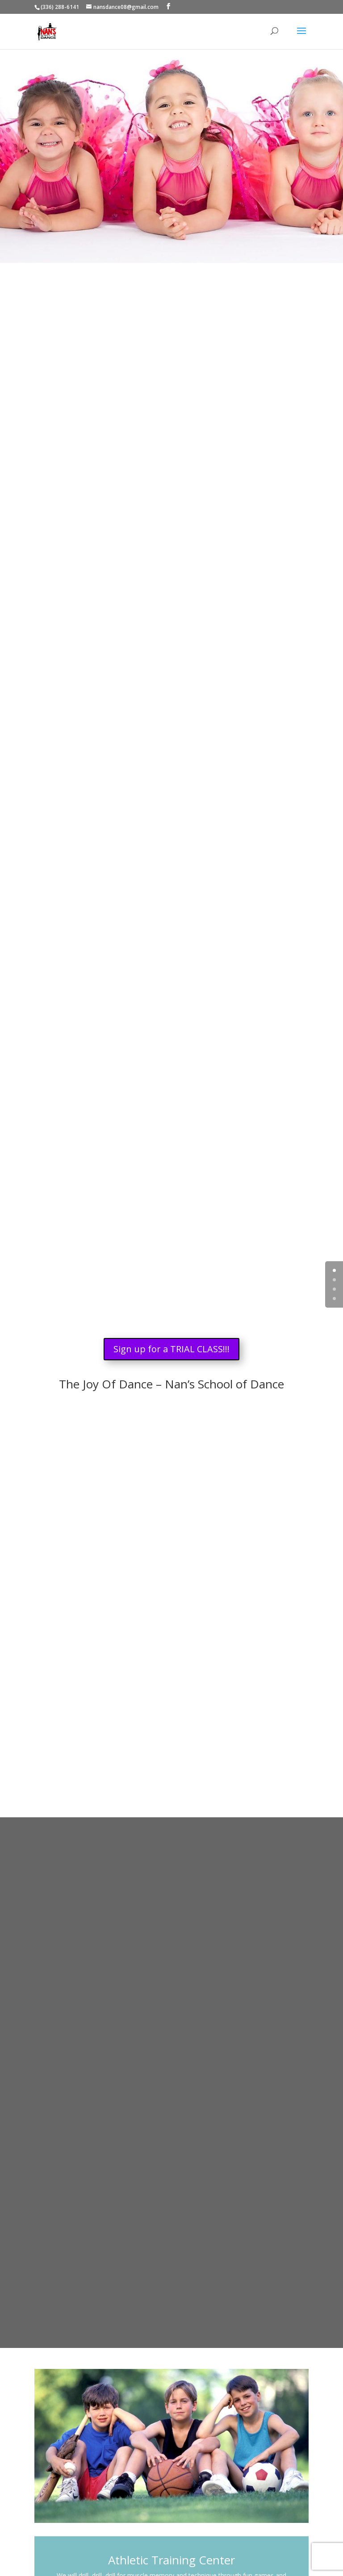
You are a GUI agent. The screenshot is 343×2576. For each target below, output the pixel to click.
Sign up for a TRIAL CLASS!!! (171, 1349)
